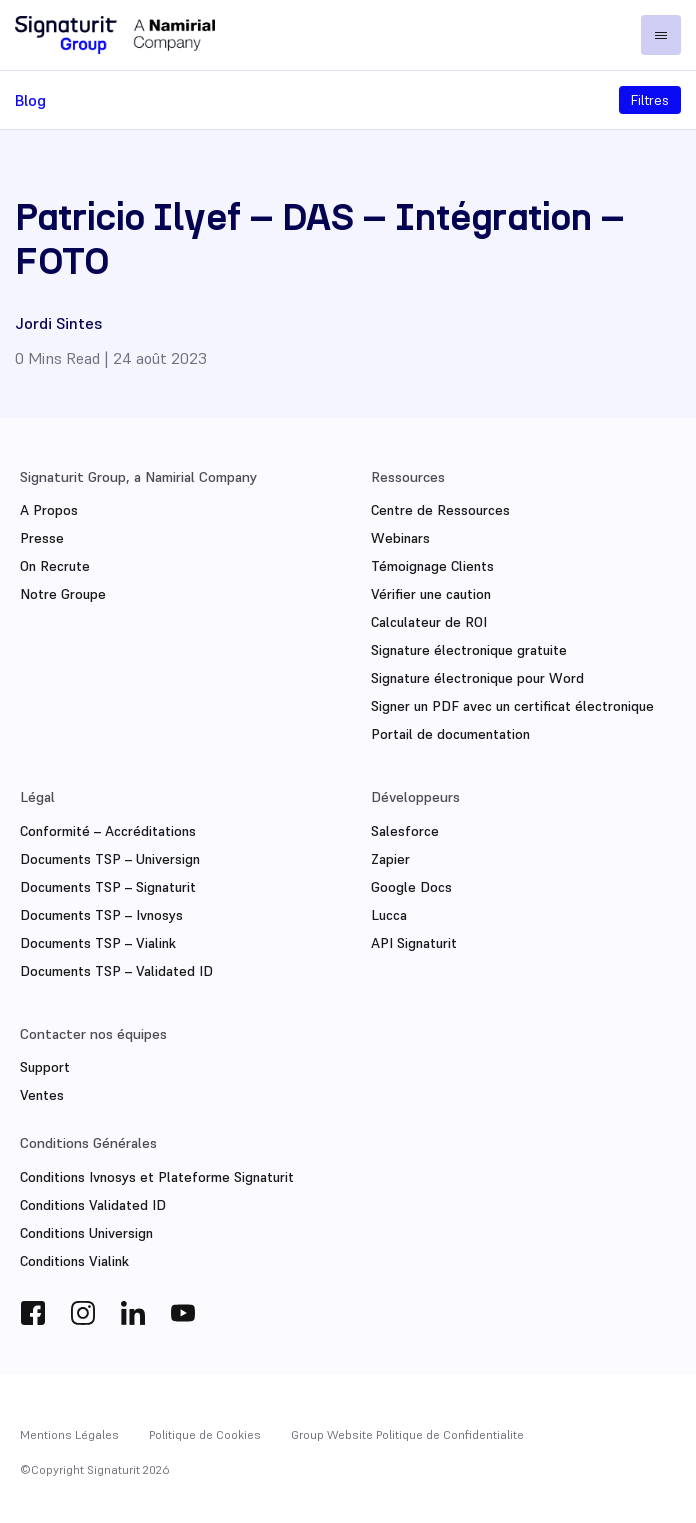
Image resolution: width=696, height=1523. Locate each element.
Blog (30, 100)
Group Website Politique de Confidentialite (407, 1432)
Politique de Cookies (205, 1432)
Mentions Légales (69, 1432)
